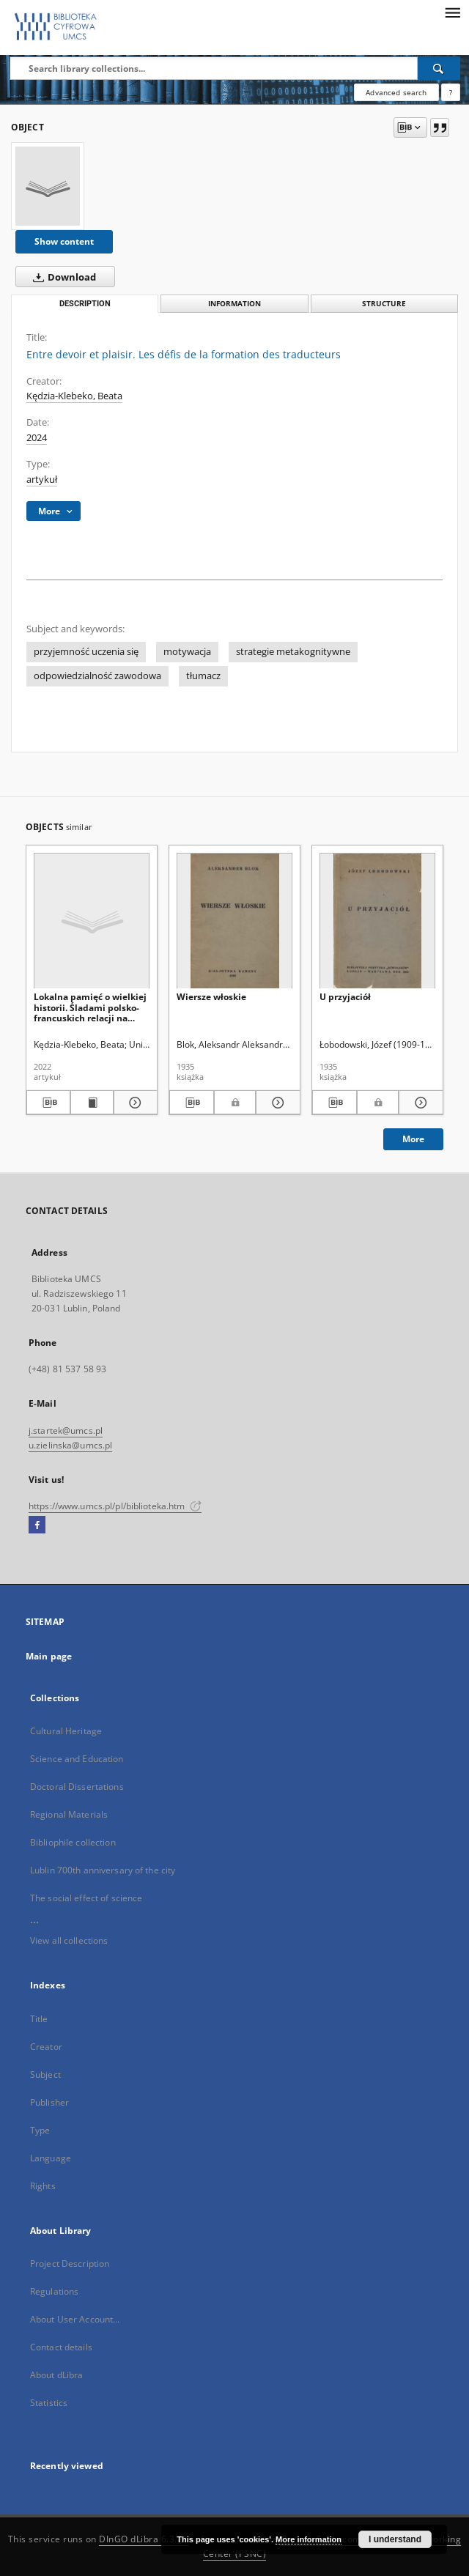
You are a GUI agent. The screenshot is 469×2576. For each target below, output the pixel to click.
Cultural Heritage (66, 1731)
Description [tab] (85, 303)
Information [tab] (234, 303)
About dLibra (56, 2375)
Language (50, 2158)
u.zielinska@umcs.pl (70, 1445)
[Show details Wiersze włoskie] (276, 1102)
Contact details (61, 2347)
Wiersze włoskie (211, 997)
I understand (395, 2539)
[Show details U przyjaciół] (418, 1102)
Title (39, 2019)
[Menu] (452, 11)
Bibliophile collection (73, 1842)
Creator (46, 2046)
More (413, 1139)
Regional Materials (69, 1814)
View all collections (69, 1940)
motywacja (187, 651)
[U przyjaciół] (377, 921)
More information (308, 2539)
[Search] (439, 68)
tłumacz (203, 676)
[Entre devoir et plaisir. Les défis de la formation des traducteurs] (47, 186)
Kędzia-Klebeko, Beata (74, 396)
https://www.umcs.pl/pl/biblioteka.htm (115, 1506)
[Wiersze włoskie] (234, 921)
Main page (49, 1656)
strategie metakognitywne (293, 651)
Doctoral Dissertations (77, 1786)
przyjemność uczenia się (86, 651)
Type (40, 2130)
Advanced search (396, 92)
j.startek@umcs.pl (66, 1430)
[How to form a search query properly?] (450, 92)
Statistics (48, 2403)
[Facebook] (37, 1525)
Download (61, 277)
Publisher (49, 2102)
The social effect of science (86, 1898)
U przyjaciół (345, 997)
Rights (43, 2186)
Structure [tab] (384, 303)
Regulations (54, 2291)
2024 (36, 438)
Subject (45, 2074)
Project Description (69, 2263)
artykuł (41, 479)
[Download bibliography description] (48, 1102)
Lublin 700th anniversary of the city (102, 1870)
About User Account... (75, 2319)
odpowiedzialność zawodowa (97, 676)
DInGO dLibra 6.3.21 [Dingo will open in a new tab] (143, 2539)
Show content (64, 241)
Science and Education (77, 1759)
